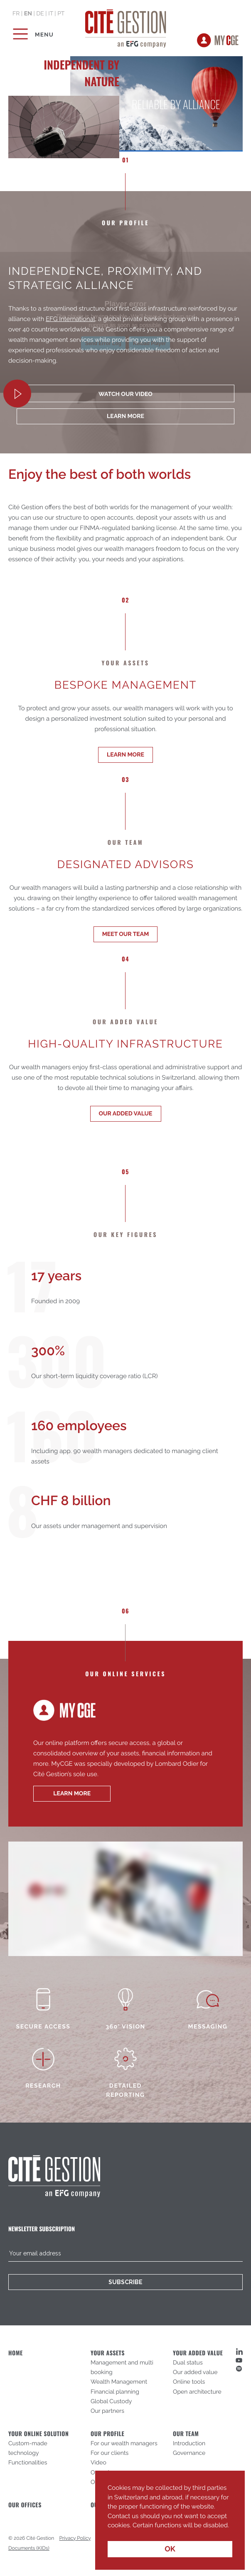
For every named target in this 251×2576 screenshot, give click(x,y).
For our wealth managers (124, 2443)
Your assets (108, 2353)
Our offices (25, 2505)
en (28, 13)
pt (60, 13)
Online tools (189, 2382)
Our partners (107, 2411)
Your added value (198, 2353)
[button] (109, 2531)
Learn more (125, 755)
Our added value (126, 1113)
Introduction (189, 2443)
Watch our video (125, 394)
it (50, 13)
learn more (125, 416)
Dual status (188, 2362)
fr (16, 13)
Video (98, 2462)
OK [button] (170, 2549)
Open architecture (197, 2392)
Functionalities (27, 2462)
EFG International (70, 319)
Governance (189, 2453)
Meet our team (125, 934)
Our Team (186, 2433)
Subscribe (125, 2282)
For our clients (109, 2453)
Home (15, 2353)
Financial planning (115, 2392)
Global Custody (111, 2401)
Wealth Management (119, 2382)
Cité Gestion (125, 27)
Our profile (107, 2433)
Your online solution (38, 2433)
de (40, 13)
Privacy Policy (75, 2538)
